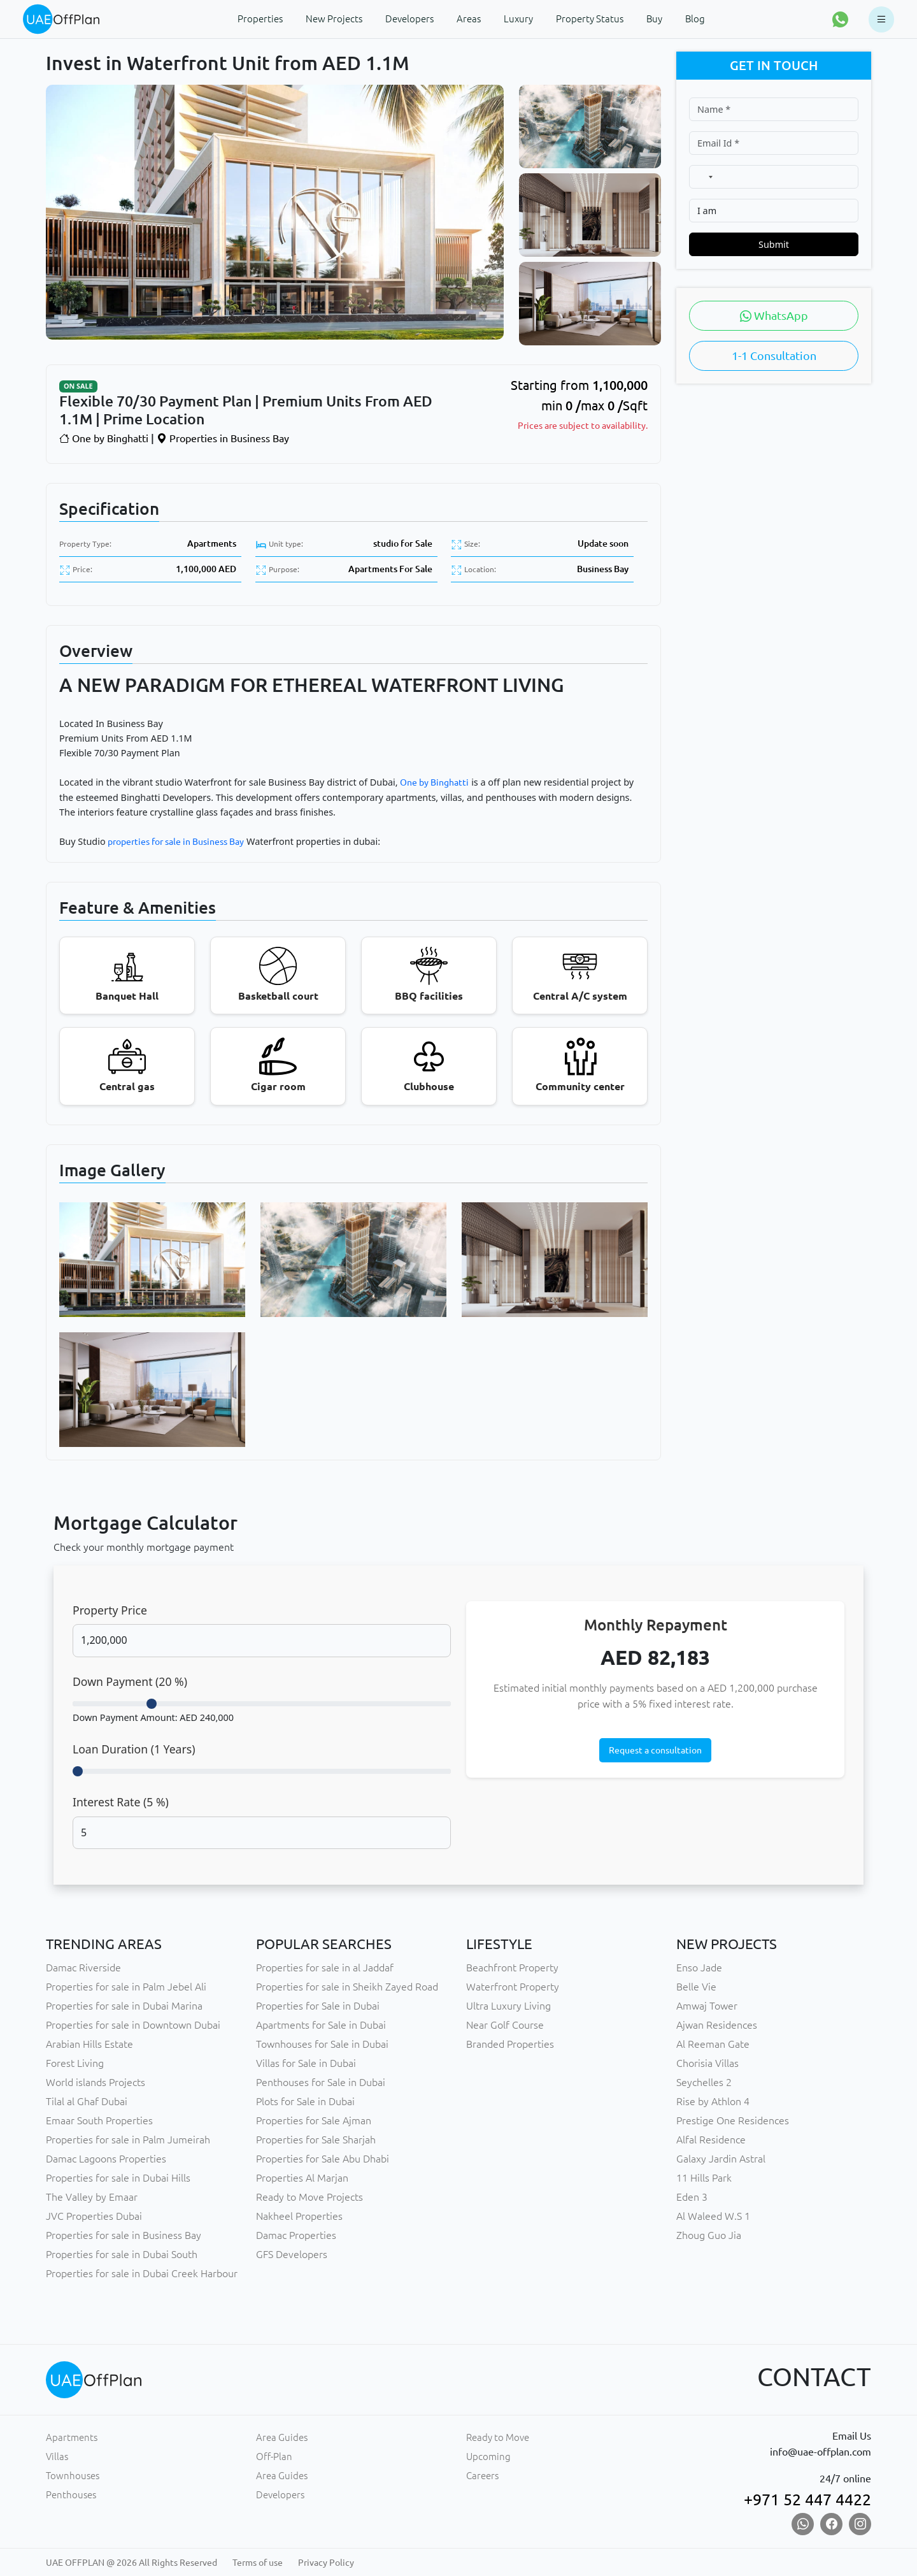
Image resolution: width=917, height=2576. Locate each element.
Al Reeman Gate (713, 2044)
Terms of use (257, 2563)
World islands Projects (95, 2082)
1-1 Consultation (774, 355)
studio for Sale (402, 543)
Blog (695, 18)
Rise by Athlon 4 (713, 2101)
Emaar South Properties (99, 2120)
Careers (482, 2475)
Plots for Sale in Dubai (305, 2101)
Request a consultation (655, 1750)
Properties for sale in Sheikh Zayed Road (347, 1986)
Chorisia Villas (707, 2063)
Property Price (110, 1610)
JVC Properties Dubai (94, 2216)
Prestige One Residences (732, 2120)
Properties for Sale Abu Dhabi (322, 2158)
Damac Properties (296, 2235)
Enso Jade (699, 1967)
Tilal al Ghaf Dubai (86, 2101)
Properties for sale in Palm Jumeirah (128, 2139)
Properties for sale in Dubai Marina (124, 2005)
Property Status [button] (589, 18)
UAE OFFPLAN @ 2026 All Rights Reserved (131, 2563)
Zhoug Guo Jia (708, 2235)
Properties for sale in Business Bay (123, 2235)
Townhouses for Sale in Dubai (322, 2044)
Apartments (211, 543)
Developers (280, 2494)
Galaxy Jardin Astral (720, 2158)
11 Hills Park (704, 2178)
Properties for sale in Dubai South (121, 2254)
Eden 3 (691, 2197)
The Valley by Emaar (92, 2197)
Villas (57, 2456)
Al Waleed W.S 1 (713, 2216)
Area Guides (282, 2437)
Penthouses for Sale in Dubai (320, 2082)
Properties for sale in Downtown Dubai (133, 2025)
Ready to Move (497, 2437)
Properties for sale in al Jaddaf (325, 1967)
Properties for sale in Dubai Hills (118, 2178)
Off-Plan (274, 2456)
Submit (773, 244)
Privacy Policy (326, 2563)
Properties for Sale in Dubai (318, 2005)
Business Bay (603, 569)
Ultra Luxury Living (508, 2005)
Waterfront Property (512, 1986)
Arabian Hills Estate (89, 2044)
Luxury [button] (518, 18)
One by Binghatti (103, 438)
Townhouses (72, 2475)
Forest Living (75, 2063)
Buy (654, 18)
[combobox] (704, 177)
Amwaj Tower (706, 2005)
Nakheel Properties (299, 2216)
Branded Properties (510, 2044)
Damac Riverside (83, 1967)
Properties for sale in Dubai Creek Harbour (142, 2273)
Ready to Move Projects (309, 2197)
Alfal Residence (711, 2139)
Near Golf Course (505, 2025)
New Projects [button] (334, 18)
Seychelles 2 (704, 2082)
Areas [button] (469, 18)
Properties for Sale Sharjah (316, 2139)
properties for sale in (150, 842)
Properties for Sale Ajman (313, 2120)
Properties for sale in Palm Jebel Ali (126, 1986)
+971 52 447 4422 (807, 2499)
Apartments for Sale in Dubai (321, 2025)
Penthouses (71, 2494)
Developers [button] (409, 18)
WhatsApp (774, 315)
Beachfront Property (512, 1967)
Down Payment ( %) (130, 1681)
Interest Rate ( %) (121, 1802)
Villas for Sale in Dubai (306, 2063)
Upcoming (488, 2456)
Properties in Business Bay (223, 438)
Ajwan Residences (716, 2025)
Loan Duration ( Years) (134, 1749)
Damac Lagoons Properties (106, 2158)
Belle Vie (696, 1986)
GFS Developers (291, 2254)
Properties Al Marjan (302, 2178)
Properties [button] (260, 18)
